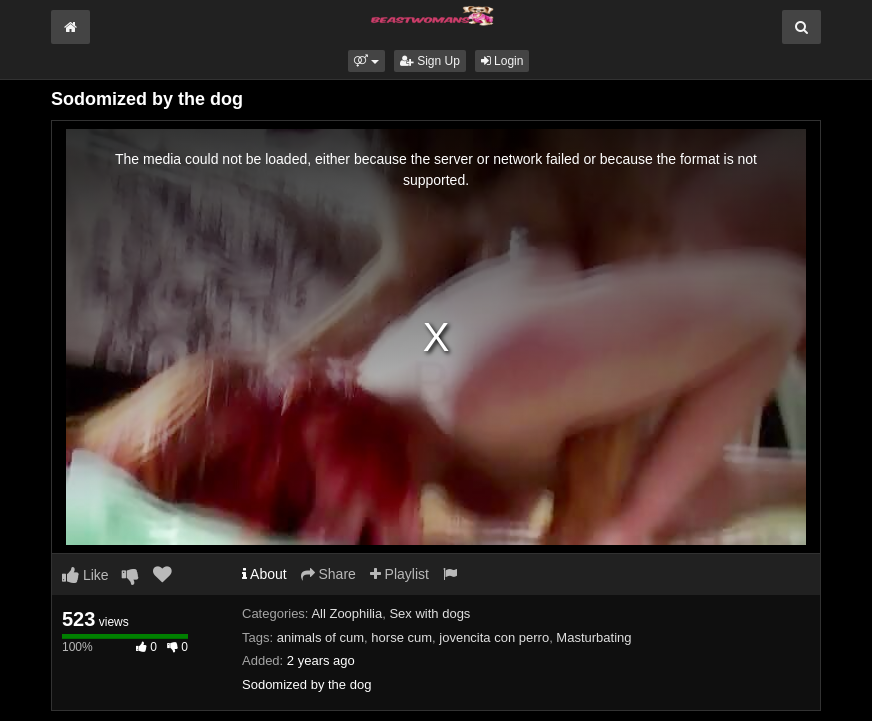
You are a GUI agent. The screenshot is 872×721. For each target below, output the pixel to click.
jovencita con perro (494, 637)
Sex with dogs (429, 613)
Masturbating (593, 637)
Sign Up (430, 61)
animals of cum (320, 637)
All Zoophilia (346, 613)
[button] (366, 61)
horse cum (401, 637)
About (264, 574)
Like (85, 575)
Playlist (399, 574)
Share (328, 574)
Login (502, 61)
